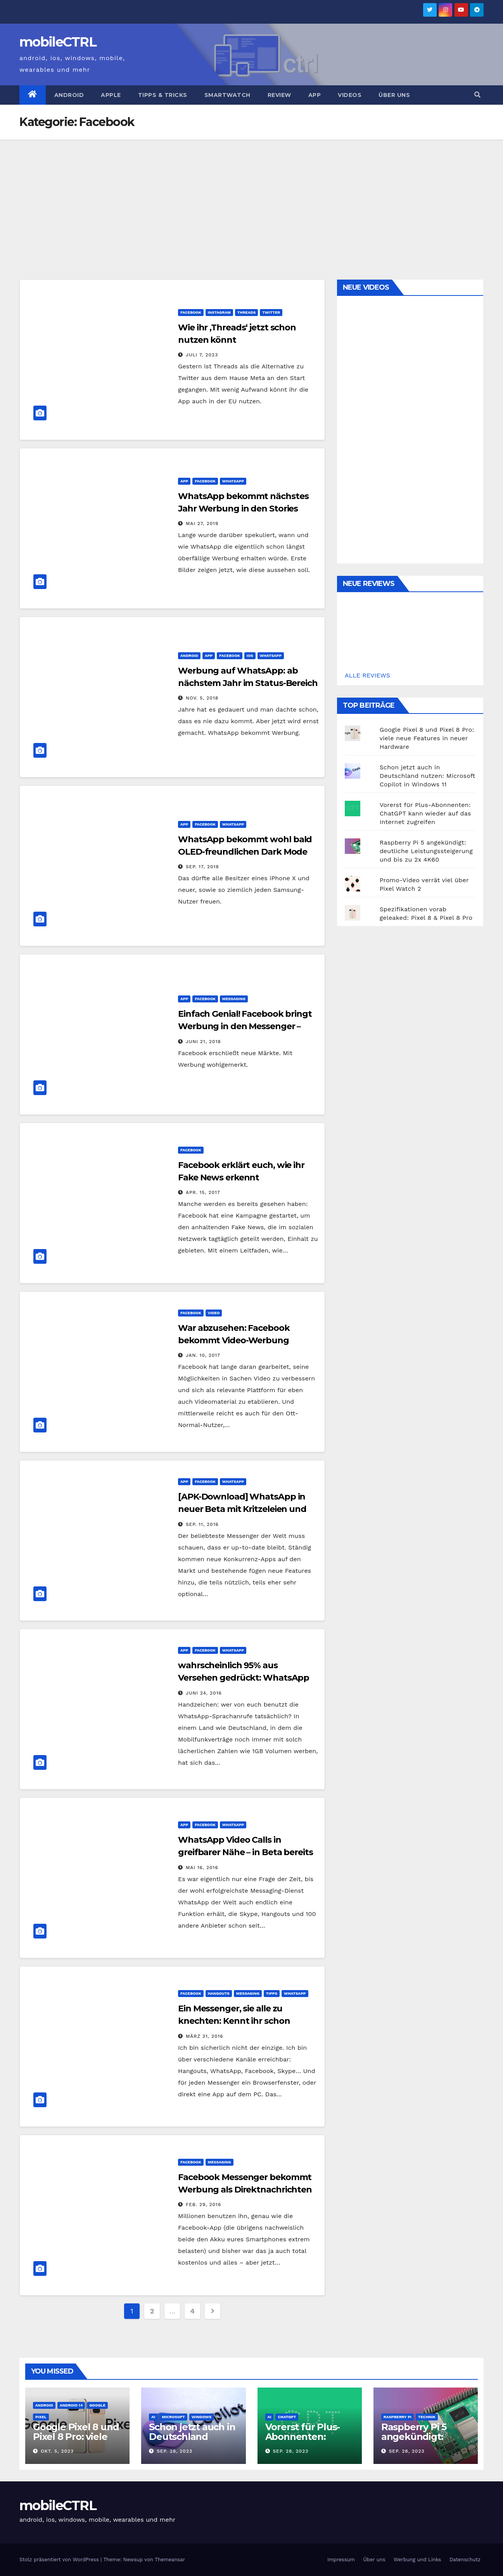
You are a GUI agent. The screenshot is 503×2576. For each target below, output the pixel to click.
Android (69, 95)
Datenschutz (465, 2559)
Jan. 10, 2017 (203, 1355)
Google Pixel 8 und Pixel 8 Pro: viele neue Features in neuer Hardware (427, 738)
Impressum (341, 2559)
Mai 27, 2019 (202, 523)
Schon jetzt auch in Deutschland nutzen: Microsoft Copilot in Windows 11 (427, 776)
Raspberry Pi (397, 2417)
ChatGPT (287, 2417)
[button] (477, 94)
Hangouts (219, 1993)
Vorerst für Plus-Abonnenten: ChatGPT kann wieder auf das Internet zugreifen (425, 813)
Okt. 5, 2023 (57, 2451)
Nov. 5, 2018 (202, 698)
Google (97, 2405)
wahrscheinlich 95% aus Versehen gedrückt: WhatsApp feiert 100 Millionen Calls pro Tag (245, 1677)
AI (153, 2417)
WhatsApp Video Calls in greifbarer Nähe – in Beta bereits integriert (245, 1852)
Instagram (219, 312)
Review (279, 95)
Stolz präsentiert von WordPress (59, 2559)
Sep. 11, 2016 (202, 1524)
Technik (427, 2417)
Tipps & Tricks (162, 95)
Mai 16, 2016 (202, 1867)
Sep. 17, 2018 (202, 866)
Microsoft (173, 2417)
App (314, 95)
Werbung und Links (417, 2559)
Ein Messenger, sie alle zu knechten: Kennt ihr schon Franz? (234, 2021)
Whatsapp (233, 481)
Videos (349, 95)
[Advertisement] (251, 197)
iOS (250, 655)
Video (214, 1313)
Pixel (41, 2417)
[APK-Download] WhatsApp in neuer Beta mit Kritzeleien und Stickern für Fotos (242, 1509)
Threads (246, 312)
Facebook (190, 312)
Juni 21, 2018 (203, 1041)
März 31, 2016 (204, 2036)
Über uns (394, 95)
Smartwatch (227, 95)
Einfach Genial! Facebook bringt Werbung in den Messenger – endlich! (245, 1026)
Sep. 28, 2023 (174, 2451)
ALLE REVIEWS (367, 675)
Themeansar (170, 2559)
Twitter (271, 312)
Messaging (233, 999)
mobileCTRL (57, 42)
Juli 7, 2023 (202, 355)
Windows (201, 2417)
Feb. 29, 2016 (203, 2204)
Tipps (272, 1993)
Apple (111, 95)
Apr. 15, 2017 (203, 1192)
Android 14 (71, 2405)
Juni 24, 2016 (204, 1693)
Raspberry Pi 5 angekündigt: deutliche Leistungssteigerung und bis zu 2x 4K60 (426, 851)
